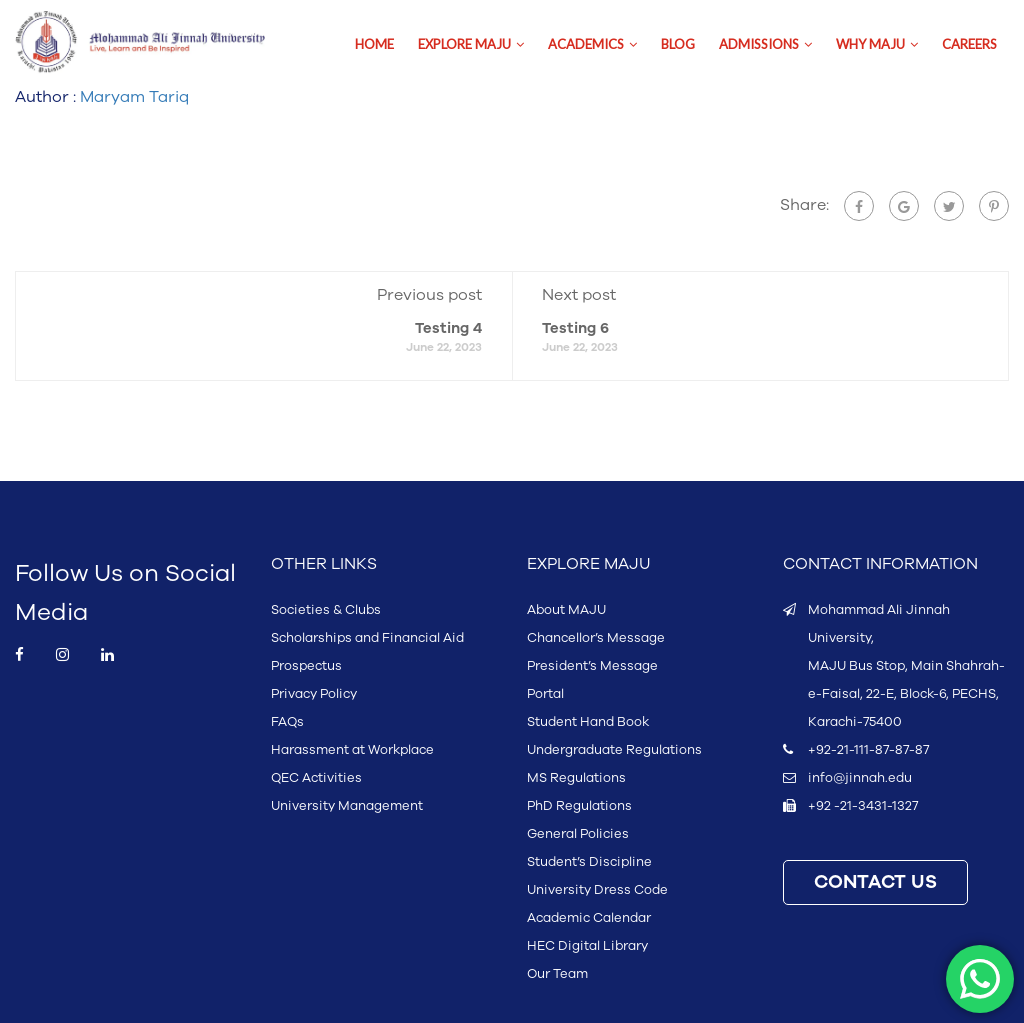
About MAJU (566, 610)
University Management (347, 806)
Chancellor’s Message (596, 638)
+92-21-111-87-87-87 (868, 750)
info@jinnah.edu (860, 778)
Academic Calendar (589, 918)
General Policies (578, 834)
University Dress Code (597, 890)
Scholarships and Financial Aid (367, 638)
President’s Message (592, 666)
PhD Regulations (579, 806)
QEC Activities (316, 778)
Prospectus (306, 666)
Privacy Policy (314, 694)
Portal (545, 694)
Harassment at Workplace (352, 750)
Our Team (557, 974)
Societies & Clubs (326, 610)
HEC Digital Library (587, 946)
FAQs (287, 722)
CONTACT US (875, 882)
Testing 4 (448, 328)
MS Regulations (576, 778)
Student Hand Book (588, 722)
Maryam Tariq (134, 97)
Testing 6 (575, 328)
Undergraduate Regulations (614, 750)
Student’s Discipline (589, 862)
